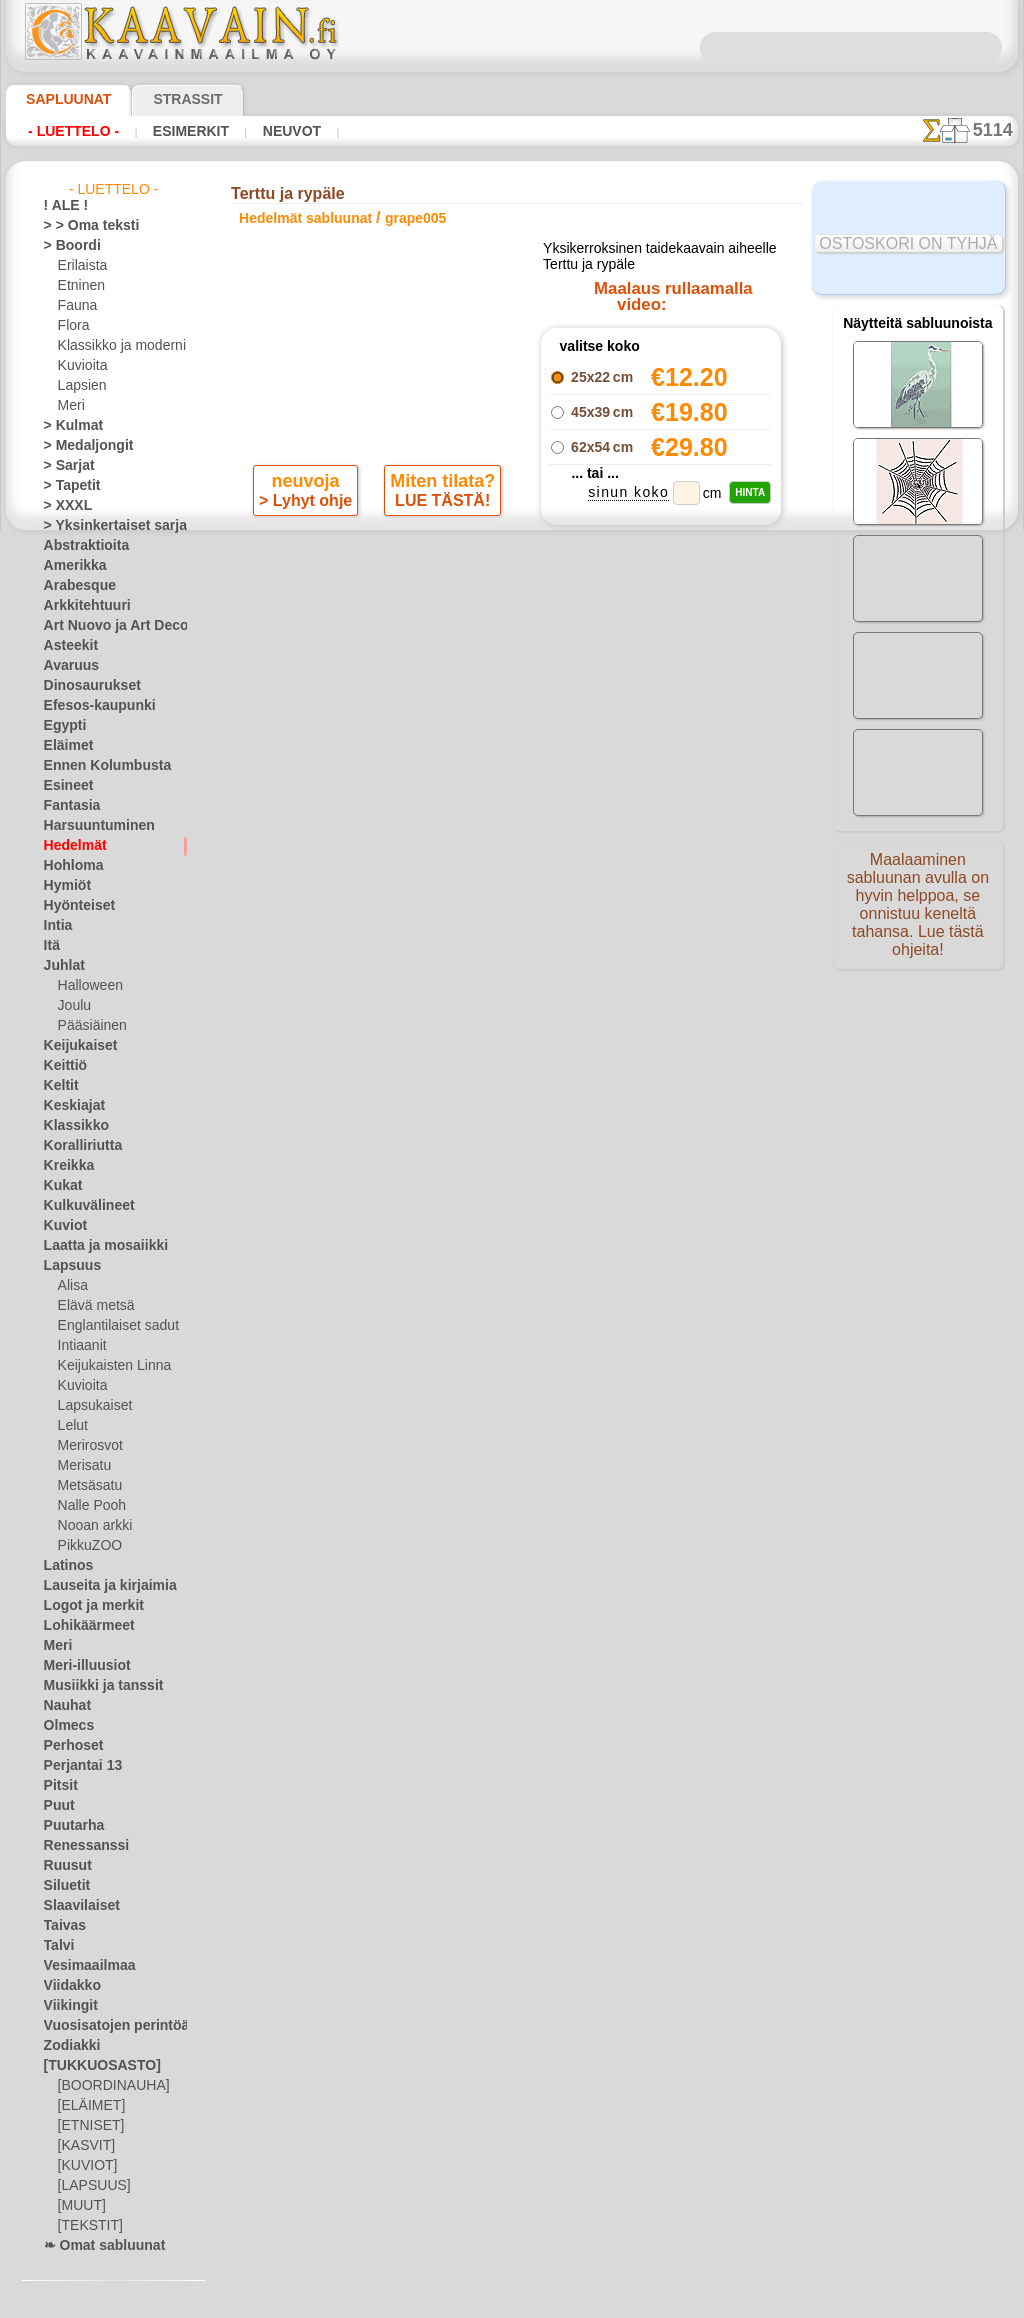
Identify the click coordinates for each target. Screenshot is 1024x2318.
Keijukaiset (74, 1046)
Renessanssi (78, 1846)
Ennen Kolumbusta (96, 766)
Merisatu (83, 1466)
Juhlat (61, 966)
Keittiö (62, 1066)
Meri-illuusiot (81, 1666)
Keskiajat (69, 1106)
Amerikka (69, 566)
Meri (71, 406)
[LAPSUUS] (90, 2186)
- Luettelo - (73, 131)
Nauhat (65, 1706)
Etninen (79, 286)
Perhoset (68, 1746)
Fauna (75, 306)
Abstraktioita (81, 546)
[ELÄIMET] (88, 2106)
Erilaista (81, 266)
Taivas (61, 1926)
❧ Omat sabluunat (96, 2246)
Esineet (64, 786)
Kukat (60, 1186)
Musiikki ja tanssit (94, 1686)
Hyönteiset (74, 906)
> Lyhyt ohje (307, 566)
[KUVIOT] (85, 2166)
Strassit (163, 99)
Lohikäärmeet (82, 1626)
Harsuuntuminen (90, 826)
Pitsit (58, 1786)
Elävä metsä (91, 1306)
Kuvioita (81, 366)
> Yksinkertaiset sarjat (105, 526)
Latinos (65, 1566)
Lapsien (79, 386)
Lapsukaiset (91, 1406)
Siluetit (63, 1886)
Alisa (71, 1286)
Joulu (72, 1006)
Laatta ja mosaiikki (96, 1246)
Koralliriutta (78, 1146)
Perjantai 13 (76, 1766)
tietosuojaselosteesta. (679, 2302)
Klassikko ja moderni (114, 346)
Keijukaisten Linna (108, 1366)
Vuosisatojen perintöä (105, 2026)
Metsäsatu (88, 1486)
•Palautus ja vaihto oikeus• (516, 1100)
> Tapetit (67, 486)
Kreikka (64, 1166)
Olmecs (64, 1726)
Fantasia (68, 806)
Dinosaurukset (84, 686)
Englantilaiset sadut (113, 1326)
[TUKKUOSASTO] (92, 2066)
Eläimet (64, 746)
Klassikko (70, 1126)
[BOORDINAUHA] (108, 2086)
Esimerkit (188, 131)
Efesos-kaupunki (89, 706)
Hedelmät (70, 846)
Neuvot (286, 131)
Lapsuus (67, 1266)
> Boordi (66, 246)
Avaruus (66, 666)
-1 (453, 706)
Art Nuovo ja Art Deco (105, 626)
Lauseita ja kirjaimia (99, 1586)
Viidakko (67, 1986)
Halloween (86, 986)
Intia (57, 926)
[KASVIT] (83, 2146)
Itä (52, 946)
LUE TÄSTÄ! (439, 566)
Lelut (72, 1426)
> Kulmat (68, 426)
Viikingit (66, 2006)
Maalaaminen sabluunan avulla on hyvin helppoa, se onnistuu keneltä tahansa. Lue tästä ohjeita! (918, 913)
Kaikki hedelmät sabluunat (510, 751)
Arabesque (73, 586)
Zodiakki (67, 2046)
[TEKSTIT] (85, 2226)
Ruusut (64, 1866)
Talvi (56, 1946)
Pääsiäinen (88, 1026)
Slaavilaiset (75, 1906)
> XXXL (63, 506)
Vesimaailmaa (82, 1966)
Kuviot (62, 1226)
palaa (512, 706)
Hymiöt (64, 886)
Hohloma (69, 866)
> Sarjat (65, 466)
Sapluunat (60, 99)
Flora (72, 326)
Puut (57, 1806)
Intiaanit (82, 1346)
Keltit (59, 1086)
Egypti (61, 726)
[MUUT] (81, 2206)
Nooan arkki (91, 1526)
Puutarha (70, 1826)
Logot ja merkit (85, 1606)
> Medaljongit (81, 446)
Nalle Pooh (87, 1506)
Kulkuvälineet (81, 1206)
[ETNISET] (86, 2126)
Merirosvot (89, 1446)
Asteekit (66, 646)
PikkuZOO (85, 1546)
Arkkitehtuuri (80, 606)
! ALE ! (62, 206)
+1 (570, 706)
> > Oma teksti (82, 226)
